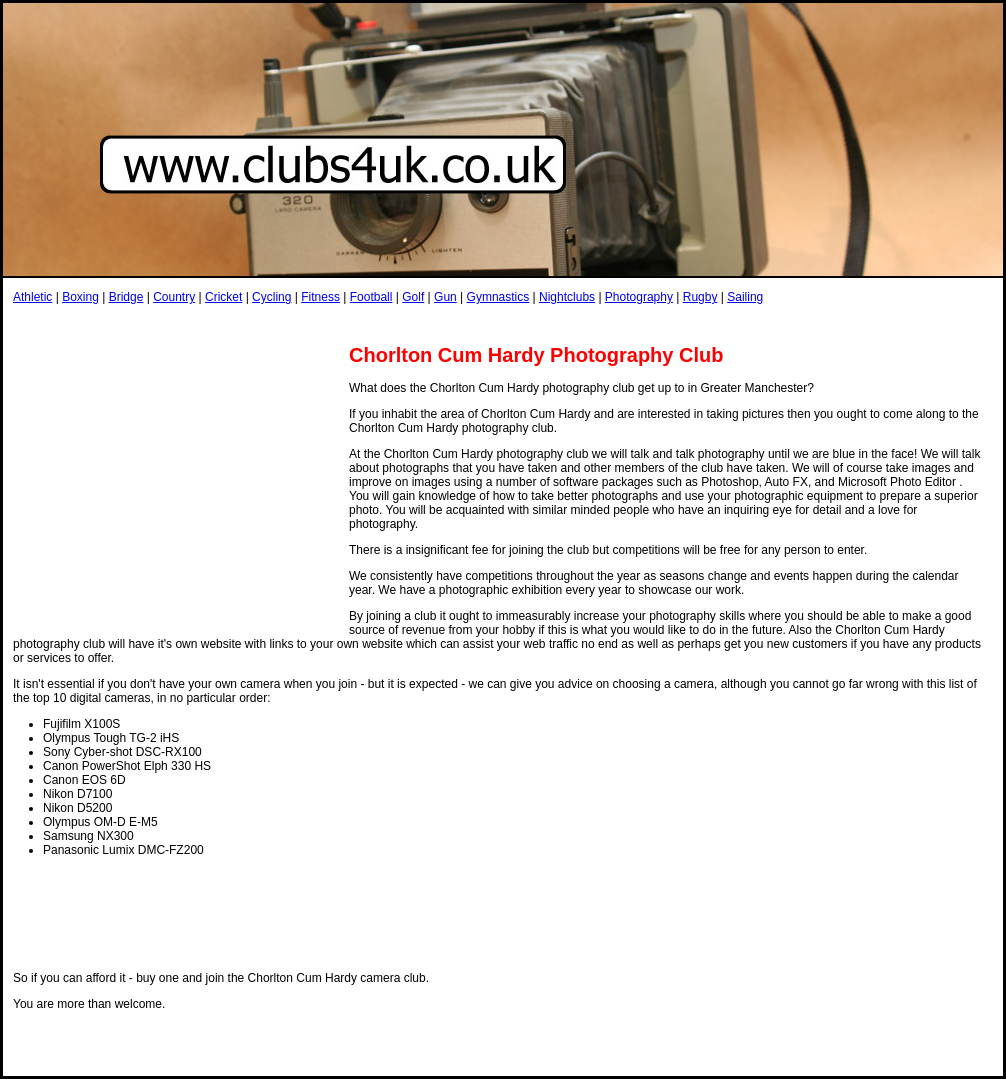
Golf (413, 297)
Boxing (80, 297)
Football (371, 297)
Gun (445, 297)
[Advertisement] (377, 323)
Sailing (745, 297)
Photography (639, 297)
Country (174, 297)
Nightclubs (567, 297)
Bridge (126, 297)
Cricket (223, 297)
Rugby (700, 297)
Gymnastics (498, 297)
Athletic (32, 297)
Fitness (320, 297)
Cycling (271, 297)
